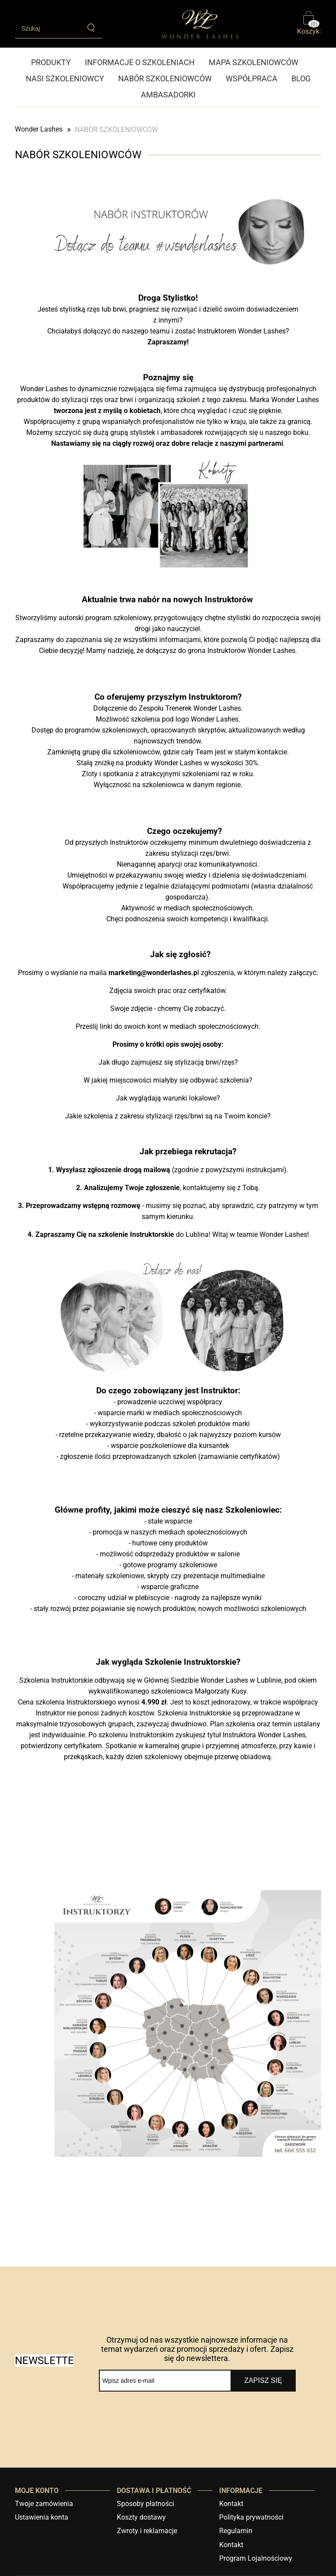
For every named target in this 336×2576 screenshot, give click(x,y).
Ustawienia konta (41, 2517)
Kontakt (231, 2504)
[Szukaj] (92, 28)
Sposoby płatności (145, 2504)
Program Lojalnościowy (255, 2558)
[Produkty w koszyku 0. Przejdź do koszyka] (309, 24)
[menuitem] (54, 62)
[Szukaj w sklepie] (48, 28)
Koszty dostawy (141, 2517)
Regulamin (235, 2531)
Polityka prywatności (251, 2517)
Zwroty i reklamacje (147, 2531)
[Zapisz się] (263, 2381)
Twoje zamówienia (44, 2504)
